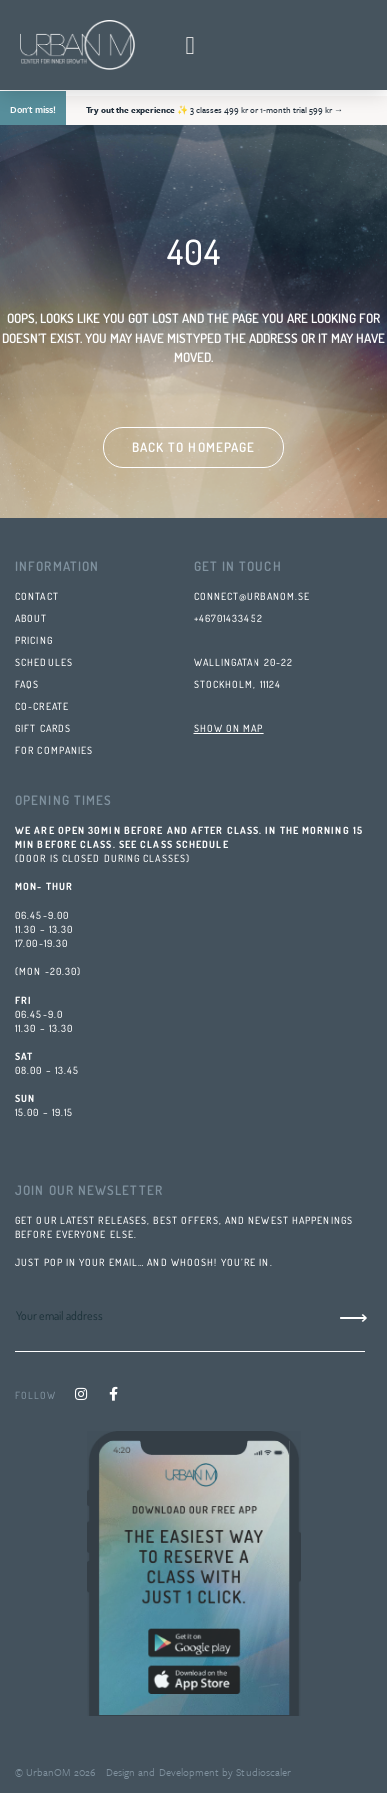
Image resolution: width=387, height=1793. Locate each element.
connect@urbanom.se (252, 596)
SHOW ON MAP (229, 728)
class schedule (184, 844)
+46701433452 (228, 618)
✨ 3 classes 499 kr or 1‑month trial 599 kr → (214, 109)
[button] (190, 45)
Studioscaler (262, 1772)
